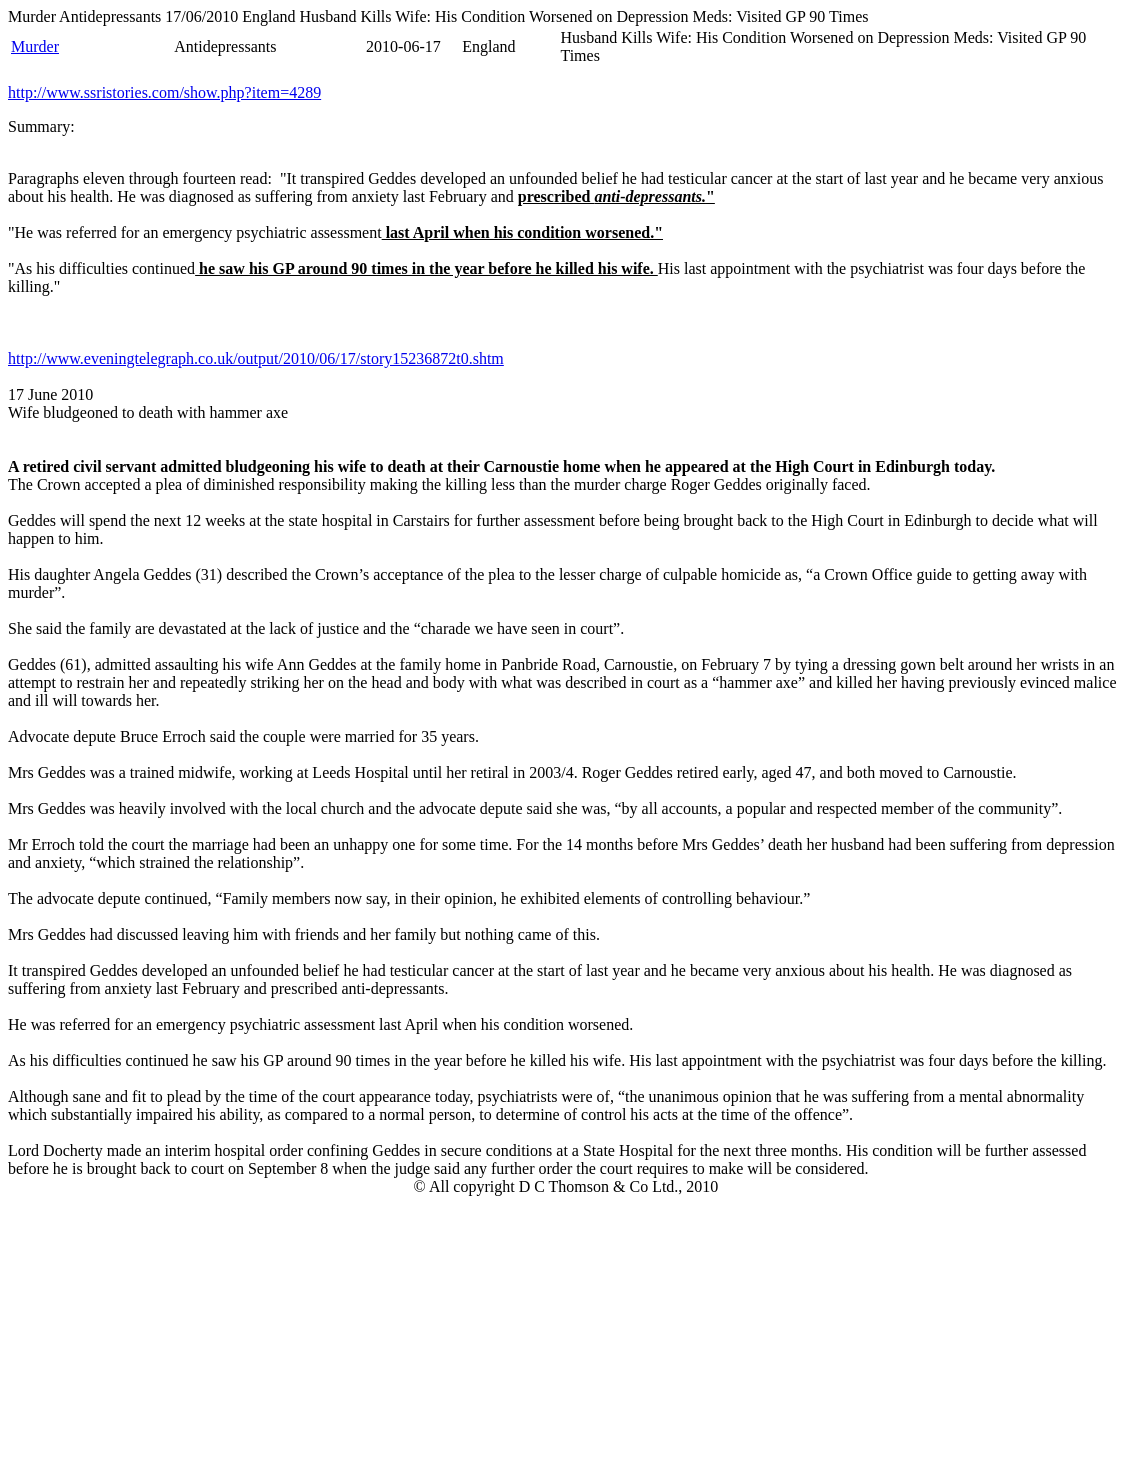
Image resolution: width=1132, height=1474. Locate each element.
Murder (35, 46)
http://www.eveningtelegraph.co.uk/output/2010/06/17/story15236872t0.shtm (256, 358)
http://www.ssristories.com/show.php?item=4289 (164, 92)
